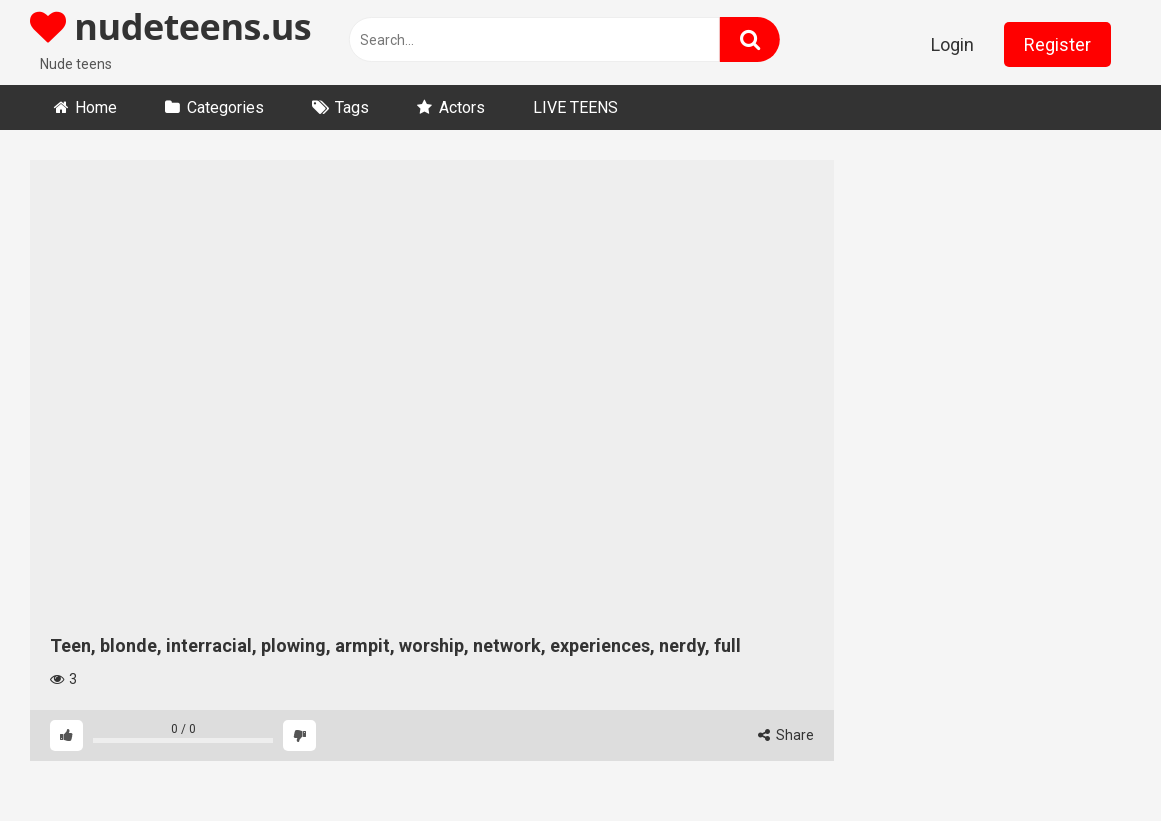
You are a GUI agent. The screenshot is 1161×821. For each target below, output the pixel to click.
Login (952, 44)
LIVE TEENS (575, 107)
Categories (225, 107)
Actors (462, 107)
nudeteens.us (170, 26)
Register (1057, 44)
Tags (352, 107)
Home (96, 107)
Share (786, 735)
